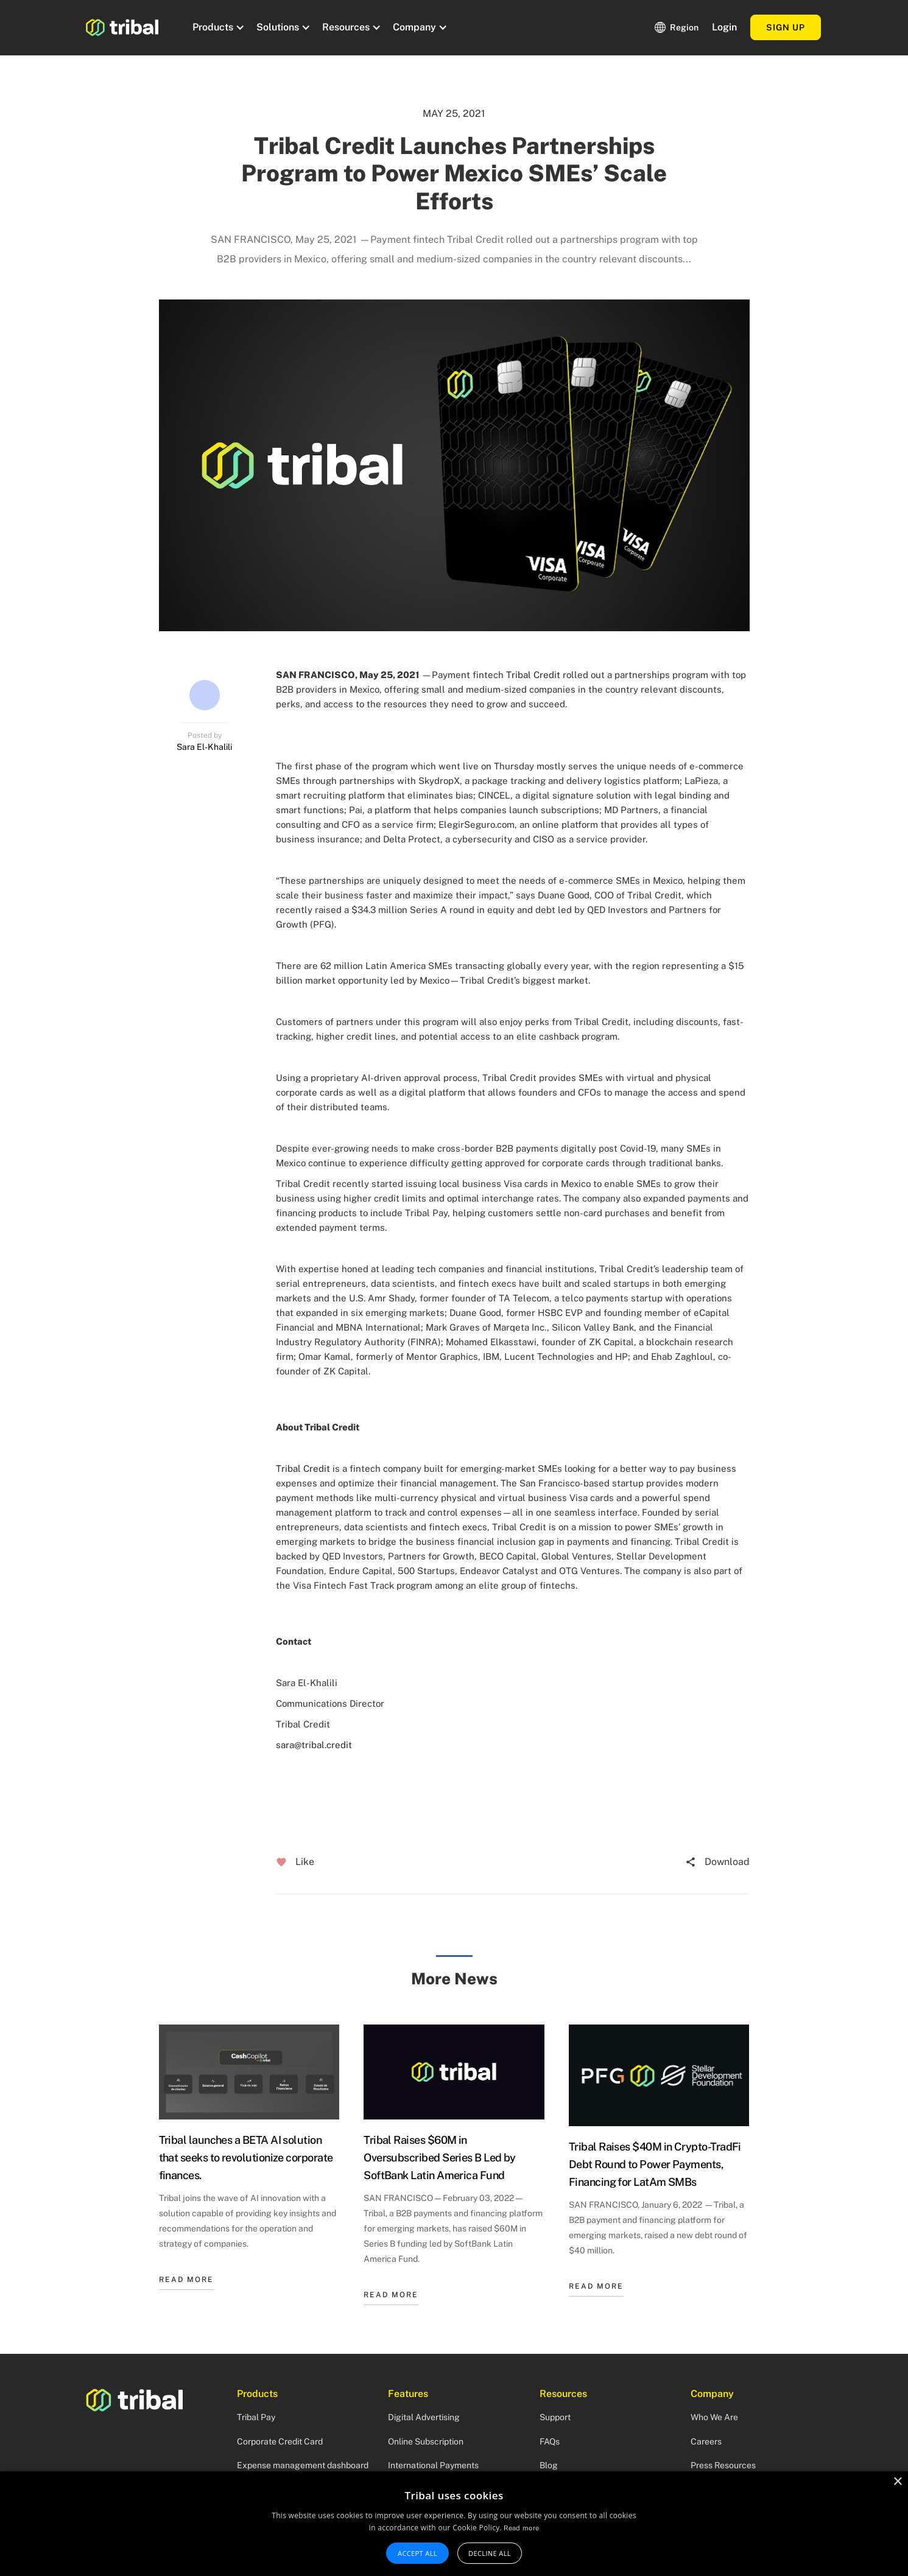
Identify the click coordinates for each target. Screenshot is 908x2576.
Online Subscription (425, 2441)
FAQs (550, 2441)
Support (555, 2417)
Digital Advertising (424, 2417)
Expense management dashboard (302, 2465)
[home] (121, 27)
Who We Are (714, 2417)
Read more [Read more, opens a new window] (521, 2528)
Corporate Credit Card (280, 2441)
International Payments (433, 2465)
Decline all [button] (489, 2553)
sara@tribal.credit (314, 1745)
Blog (549, 2465)
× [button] (897, 2482)
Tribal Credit (533, 675)
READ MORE (186, 2279)
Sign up (785, 27)
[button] (217, 27)
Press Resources (723, 2465)
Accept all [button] (417, 2553)
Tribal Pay (256, 2417)
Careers (706, 2441)
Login (724, 27)
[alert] (454, 2523)
